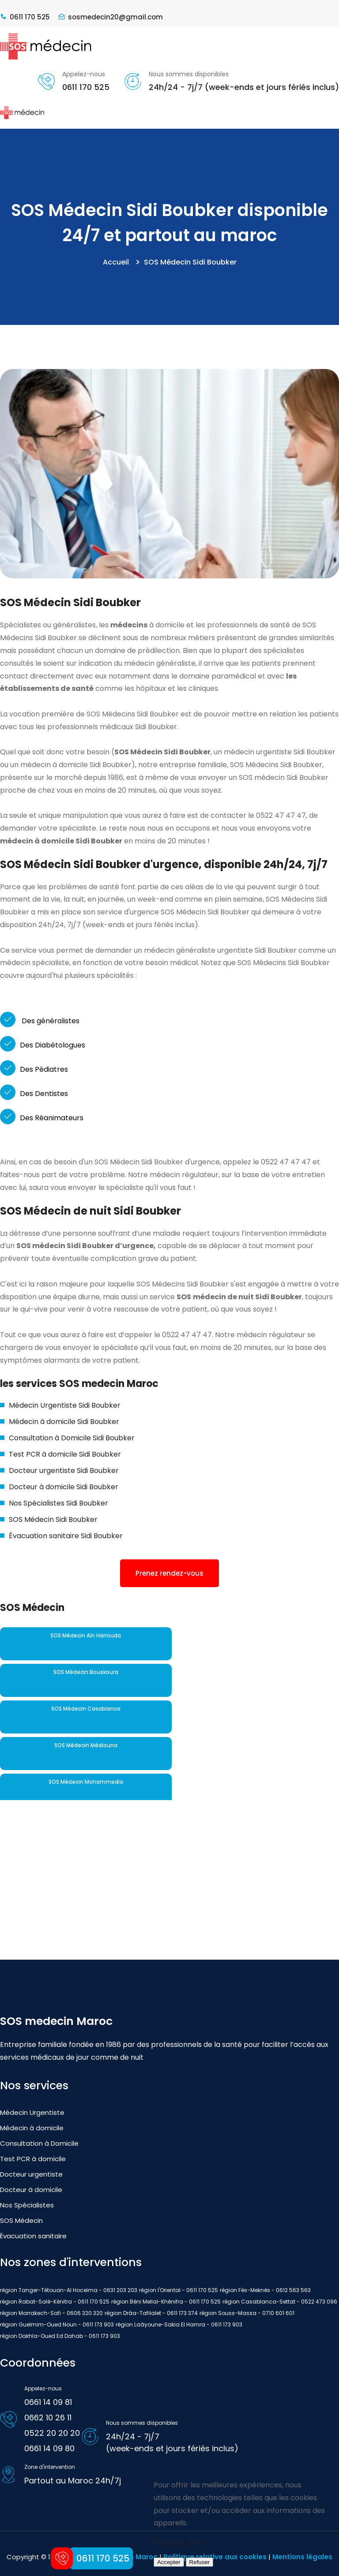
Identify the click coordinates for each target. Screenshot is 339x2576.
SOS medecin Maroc (56, 2021)
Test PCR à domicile (33, 2158)
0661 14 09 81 (48, 2402)
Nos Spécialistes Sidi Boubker (58, 1503)
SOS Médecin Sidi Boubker (53, 1519)
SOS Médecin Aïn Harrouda (85, 1635)
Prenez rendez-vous (169, 1573)
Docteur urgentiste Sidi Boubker (64, 1470)
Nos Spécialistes (27, 2205)
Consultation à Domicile (39, 2143)
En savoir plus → (181, 2543)
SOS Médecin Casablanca (86, 1708)
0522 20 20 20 (52, 2432)
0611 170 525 (85, 87)
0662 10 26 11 (48, 2417)
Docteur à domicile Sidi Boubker (63, 1487)
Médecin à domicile (32, 2127)
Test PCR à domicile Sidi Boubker (65, 1454)
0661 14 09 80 (49, 2448)
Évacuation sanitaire (33, 2235)
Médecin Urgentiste (32, 2112)
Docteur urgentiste (31, 2174)
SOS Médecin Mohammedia (86, 1782)
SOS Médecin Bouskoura (85, 1672)
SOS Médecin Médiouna (85, 1745)
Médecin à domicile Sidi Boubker (64, 1422)
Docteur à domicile (31, 2189)
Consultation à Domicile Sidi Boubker (72, 1438)
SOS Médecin (21, 2220)
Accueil (116, 262)
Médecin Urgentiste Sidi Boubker (65, 1405)
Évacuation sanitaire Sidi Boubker (66, 1536)
